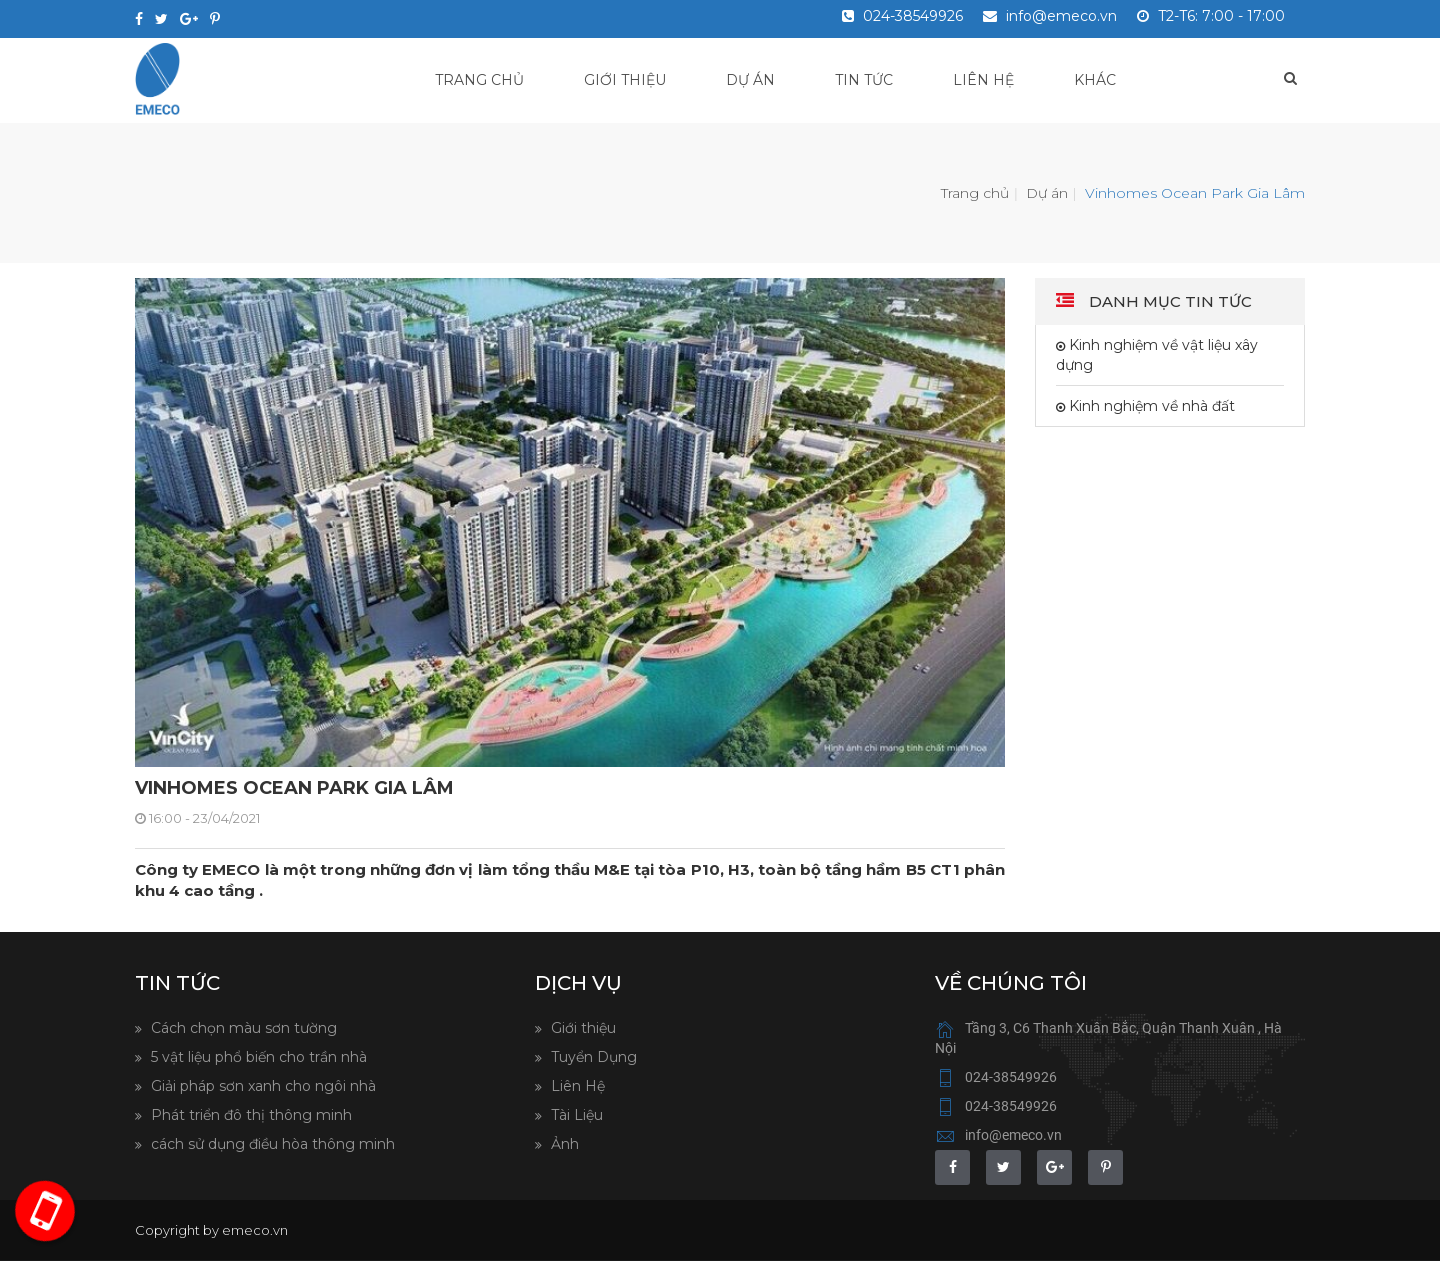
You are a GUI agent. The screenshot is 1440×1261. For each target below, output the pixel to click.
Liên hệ (983, 80)
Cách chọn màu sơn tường (242, 1028)
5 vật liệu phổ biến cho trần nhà (257, 1057)
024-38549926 (902, 16)
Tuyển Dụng (592, 1057)
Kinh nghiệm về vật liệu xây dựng (1157, 355)
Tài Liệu (575, 1115)
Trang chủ (479, 80)
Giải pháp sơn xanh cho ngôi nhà (261, 1086)
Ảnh (563, 1144)
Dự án (750, 80)
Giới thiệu (625, 80)
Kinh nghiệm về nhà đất (1150, 406)
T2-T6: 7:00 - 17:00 (1211, 16)
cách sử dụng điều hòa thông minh (271, 1144)
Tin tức (864, 80)
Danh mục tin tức (1168, 301)
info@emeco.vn (1050, 16)
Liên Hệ (576, 1086)
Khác (1095, 80)
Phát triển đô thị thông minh (249, 1115)
